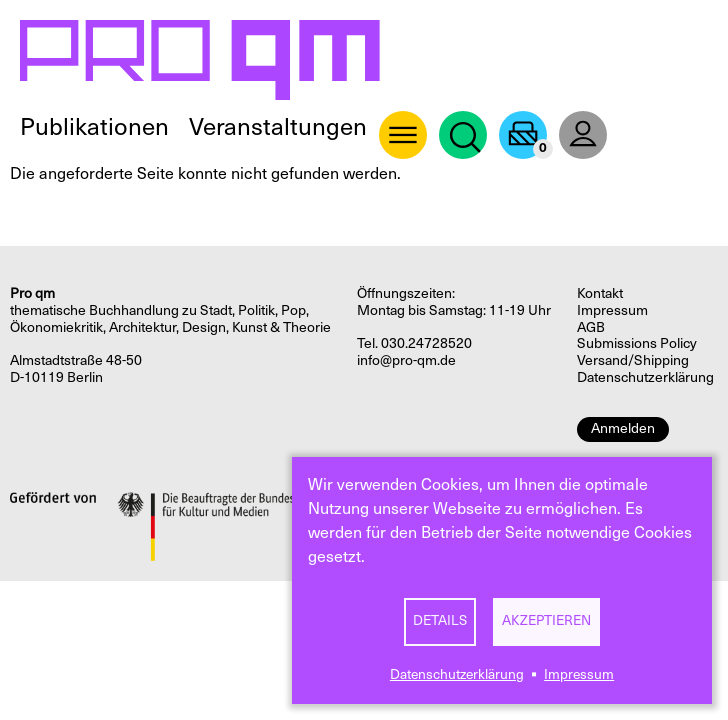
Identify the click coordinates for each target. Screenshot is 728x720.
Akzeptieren (546, 620)
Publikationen (94, 127)
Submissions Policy (637, 343)
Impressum (579, 674)
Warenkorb (523, 135)
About (403, 135)
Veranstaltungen (278, 127)
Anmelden (623, 428)
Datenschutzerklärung (457, 674)
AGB (591, 327)
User (583, 135)
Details (440, 620)
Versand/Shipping (633, 360)
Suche (463, 135)
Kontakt (600, 293)
